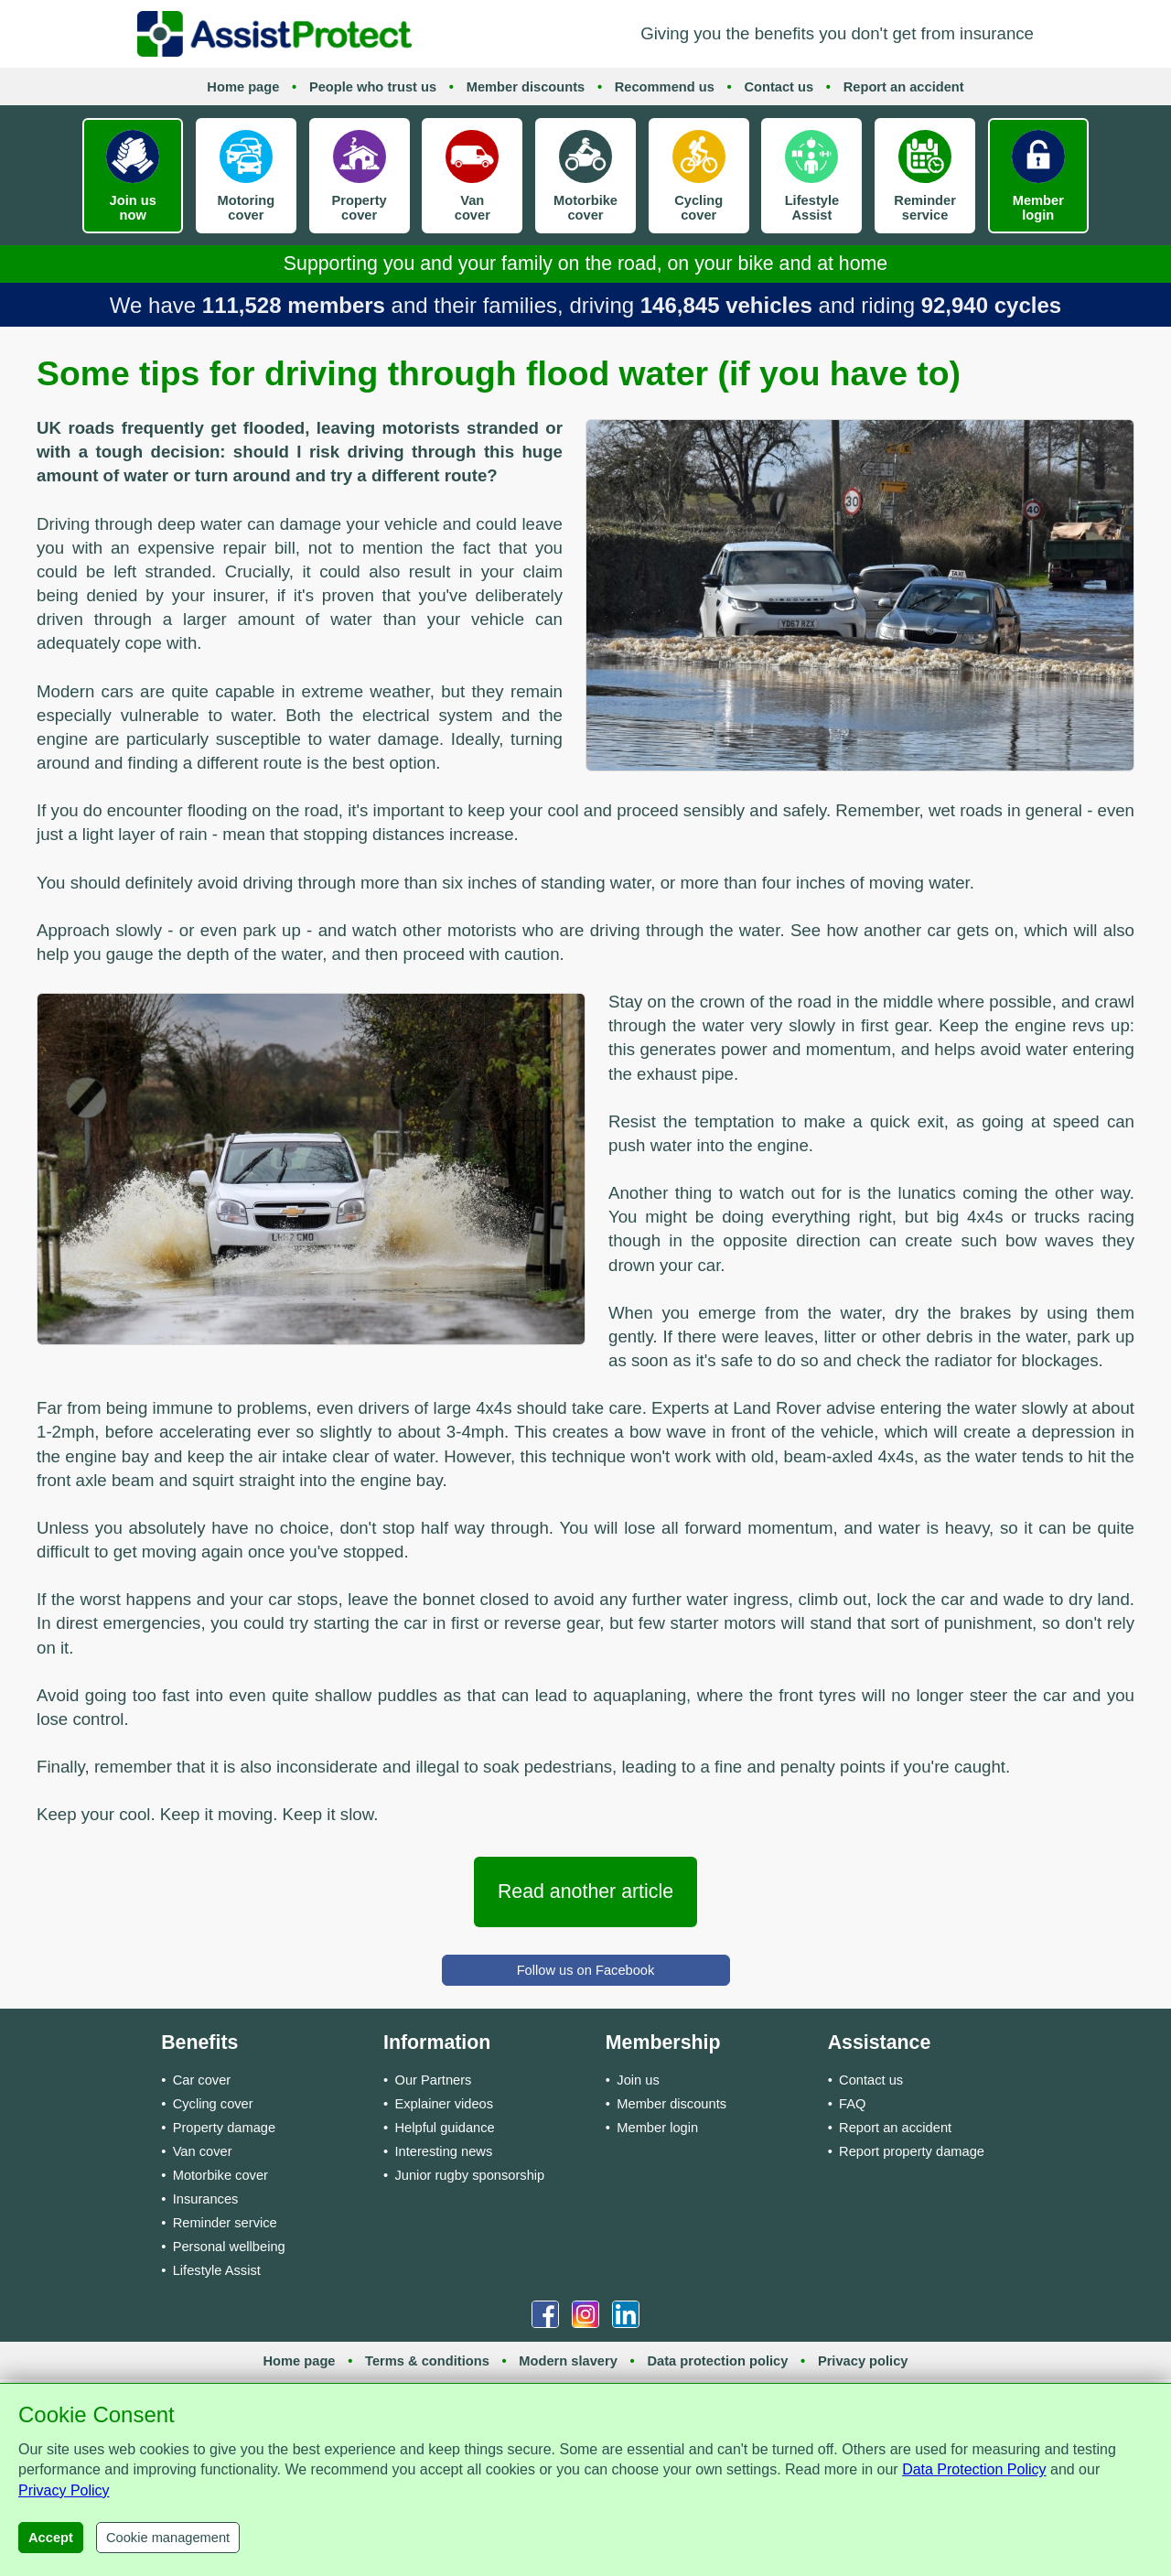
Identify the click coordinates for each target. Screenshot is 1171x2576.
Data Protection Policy (974, 2469)
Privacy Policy (64, 2490)
